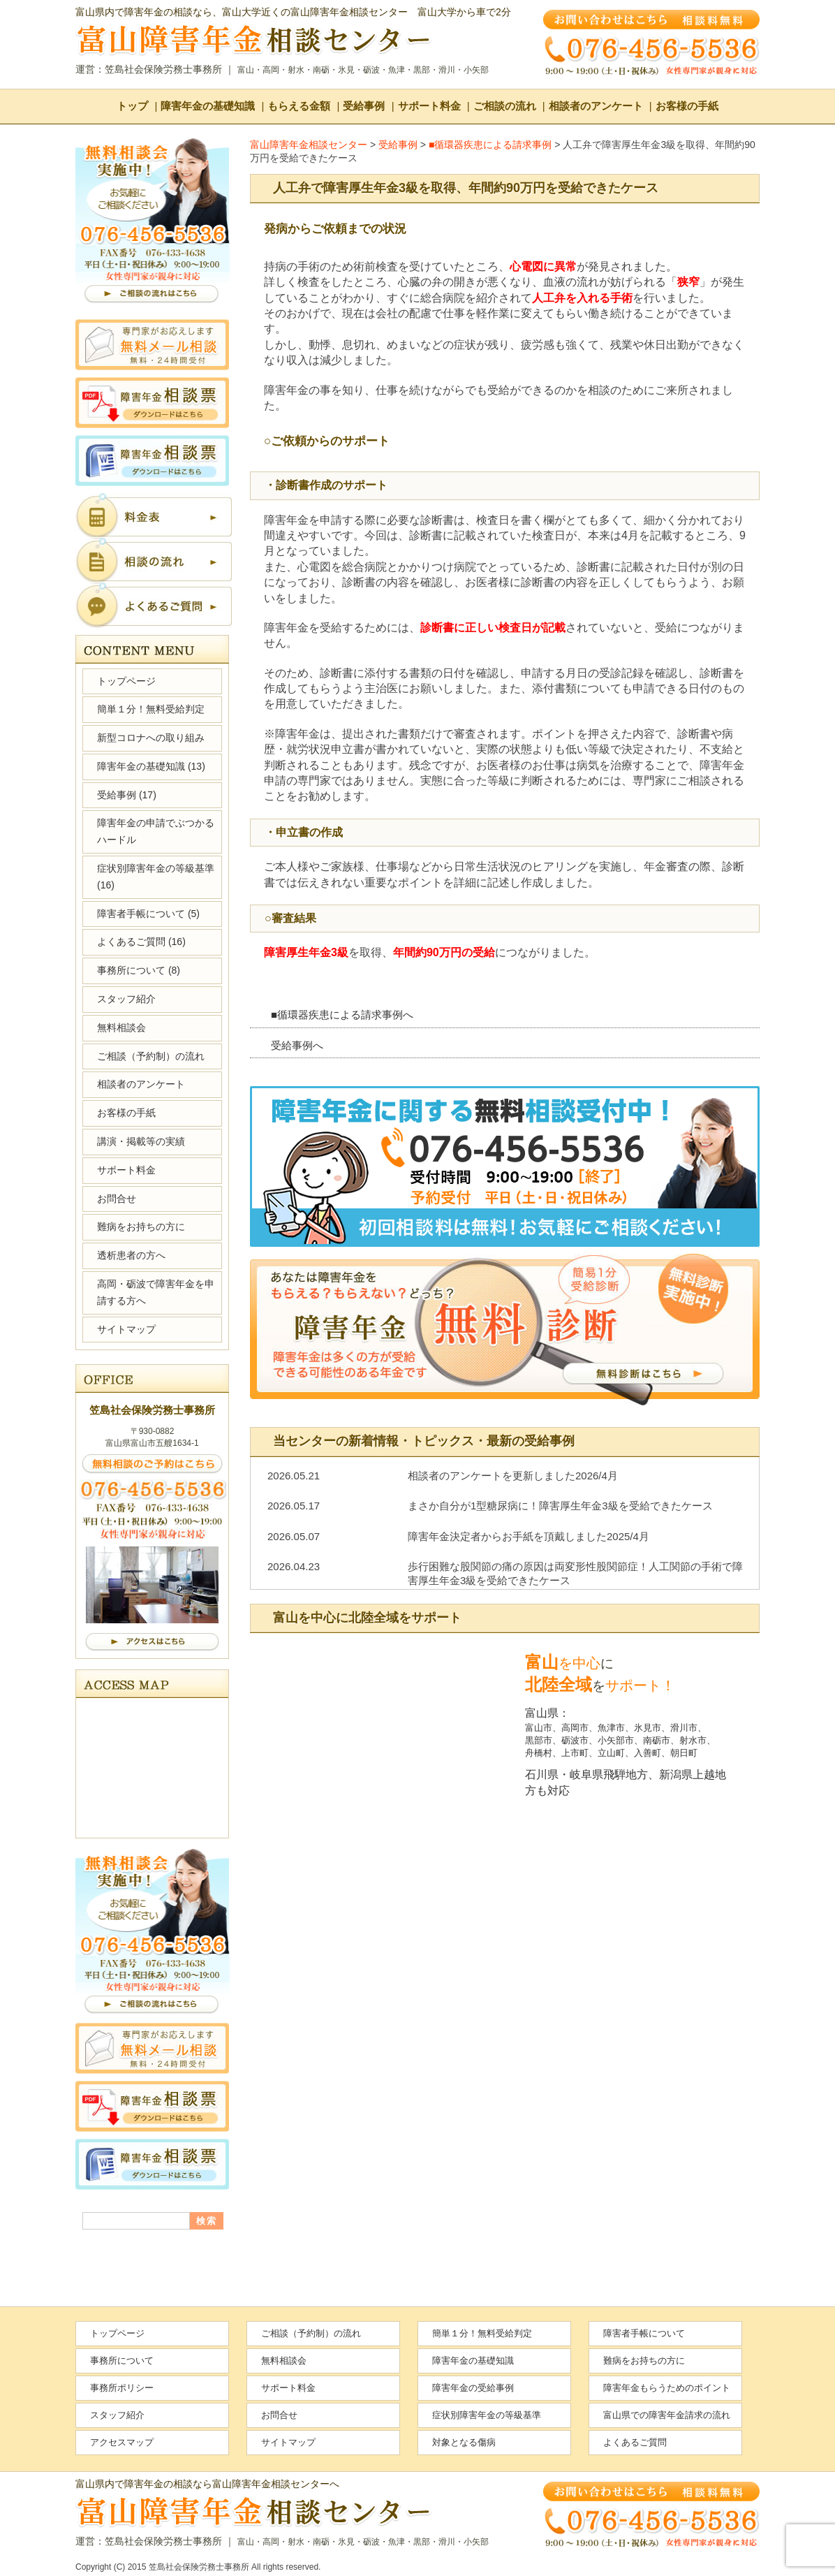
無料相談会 (121, 1027)
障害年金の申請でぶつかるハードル (155, 831)
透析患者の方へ (131, 1255)
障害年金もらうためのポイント (666, 2388)
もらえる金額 (298, 106)
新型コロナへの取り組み (151, 737)
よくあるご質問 (141, 941)
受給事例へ (297, 1045)
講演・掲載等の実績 (141, 1141)
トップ (132, 106)
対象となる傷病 (464, 2442)
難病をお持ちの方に (141, 1226)
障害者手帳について (148, 913)
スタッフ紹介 (126, 998)
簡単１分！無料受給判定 (151, 709)
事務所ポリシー (122, 2388)
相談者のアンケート (596, 106)
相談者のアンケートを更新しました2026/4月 (513, 1475)
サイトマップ (126, 1329)
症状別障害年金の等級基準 (155, 877)
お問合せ (116, 1198)
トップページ (126, 681)
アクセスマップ (122, 2442)
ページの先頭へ (777, 2527)
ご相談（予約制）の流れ (151, 1056)
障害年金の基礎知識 (208, 106)
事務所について (138, 970)
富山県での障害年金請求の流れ (666, 2415)
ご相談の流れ (504, 106)
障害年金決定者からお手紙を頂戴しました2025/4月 (528, 1536)
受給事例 (364, 106)
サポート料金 (429, 106)
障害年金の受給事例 (473, 2388)
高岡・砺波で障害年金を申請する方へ (155, 1292)
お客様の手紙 (687, 106)
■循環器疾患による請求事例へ (342, 1014)
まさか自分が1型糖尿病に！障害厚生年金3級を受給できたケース (560, 1506)
